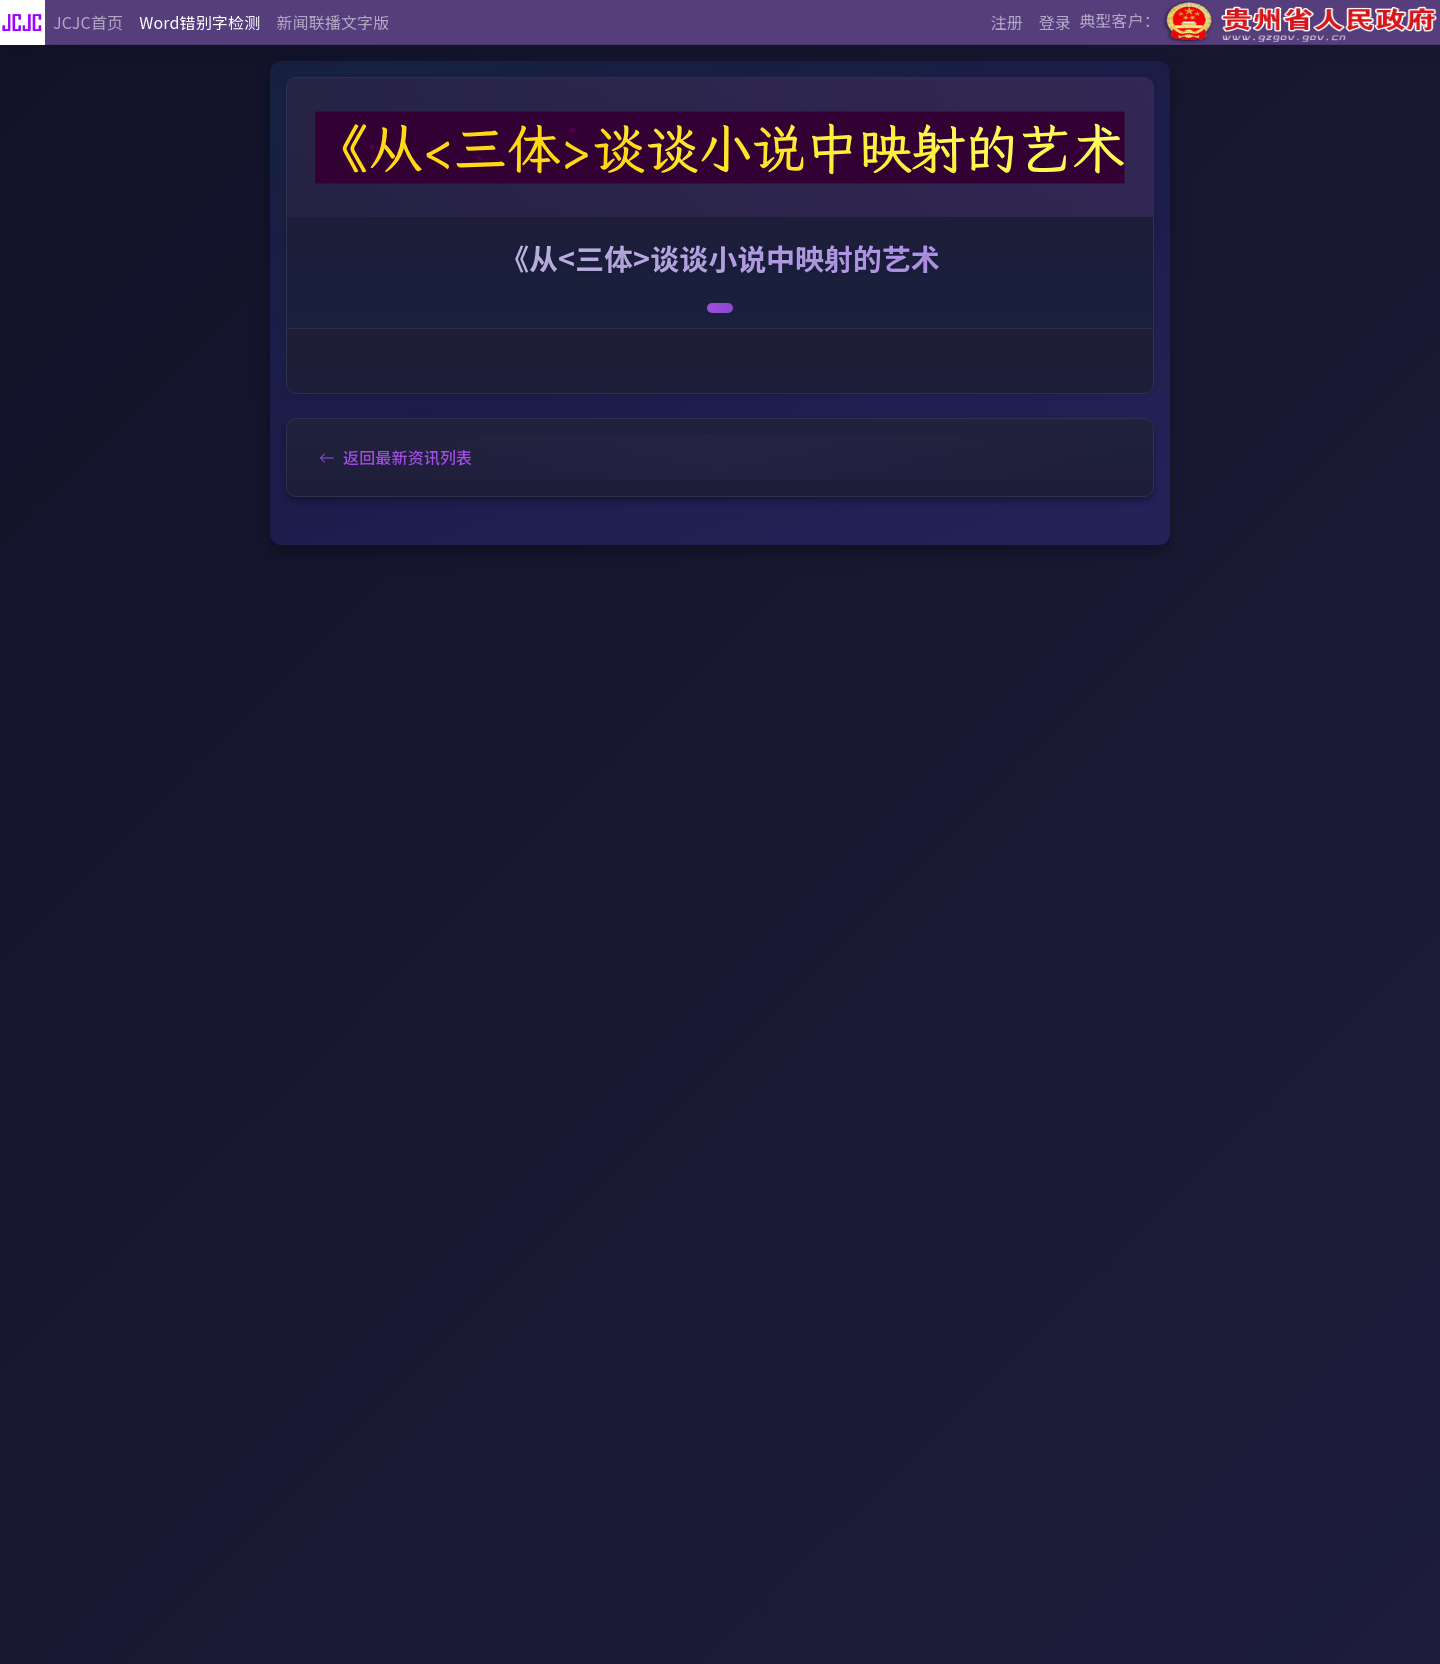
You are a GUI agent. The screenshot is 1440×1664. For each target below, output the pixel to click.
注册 (1007, 22)
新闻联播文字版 (332, 22)
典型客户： (1259, 22)
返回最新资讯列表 (395, 457)
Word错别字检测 (199, 22)
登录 (1055, 22)
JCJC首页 (88, 22)
